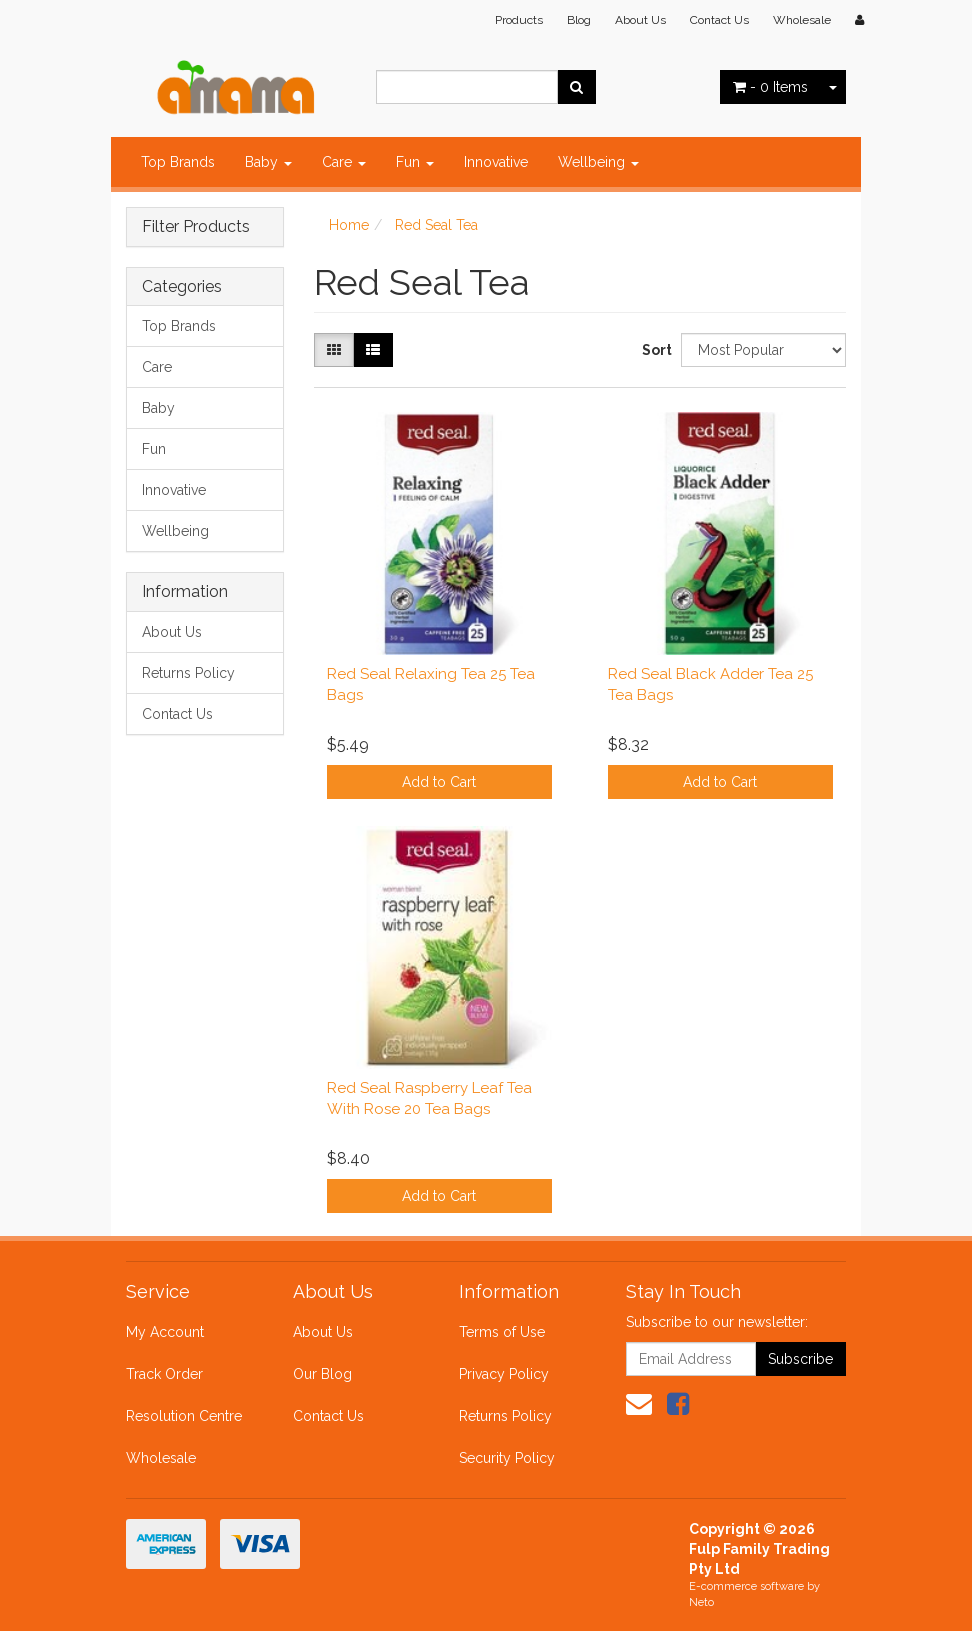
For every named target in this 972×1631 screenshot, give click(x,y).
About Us (640, 20)
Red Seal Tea (436, 225)
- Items (770, 87)
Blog (579, 20)
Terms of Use (502, 1332)
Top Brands (178, 162)
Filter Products (196, 227)
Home (349, 225)
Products (519, 20)
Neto (701, 1602)
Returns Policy (188, 673)
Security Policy (507, 1458)
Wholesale (802, 20)
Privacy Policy (504, 1374)
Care (344, 162)
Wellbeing (598, 162)
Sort (654, 350)
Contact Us (719, 20)
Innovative (496, 162)
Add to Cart (439, 782)
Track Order (164, 1374)
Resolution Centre (184, 1416)
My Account (165, 1332)
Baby (268, 162)
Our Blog (322, 1374)
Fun (415, 162)
